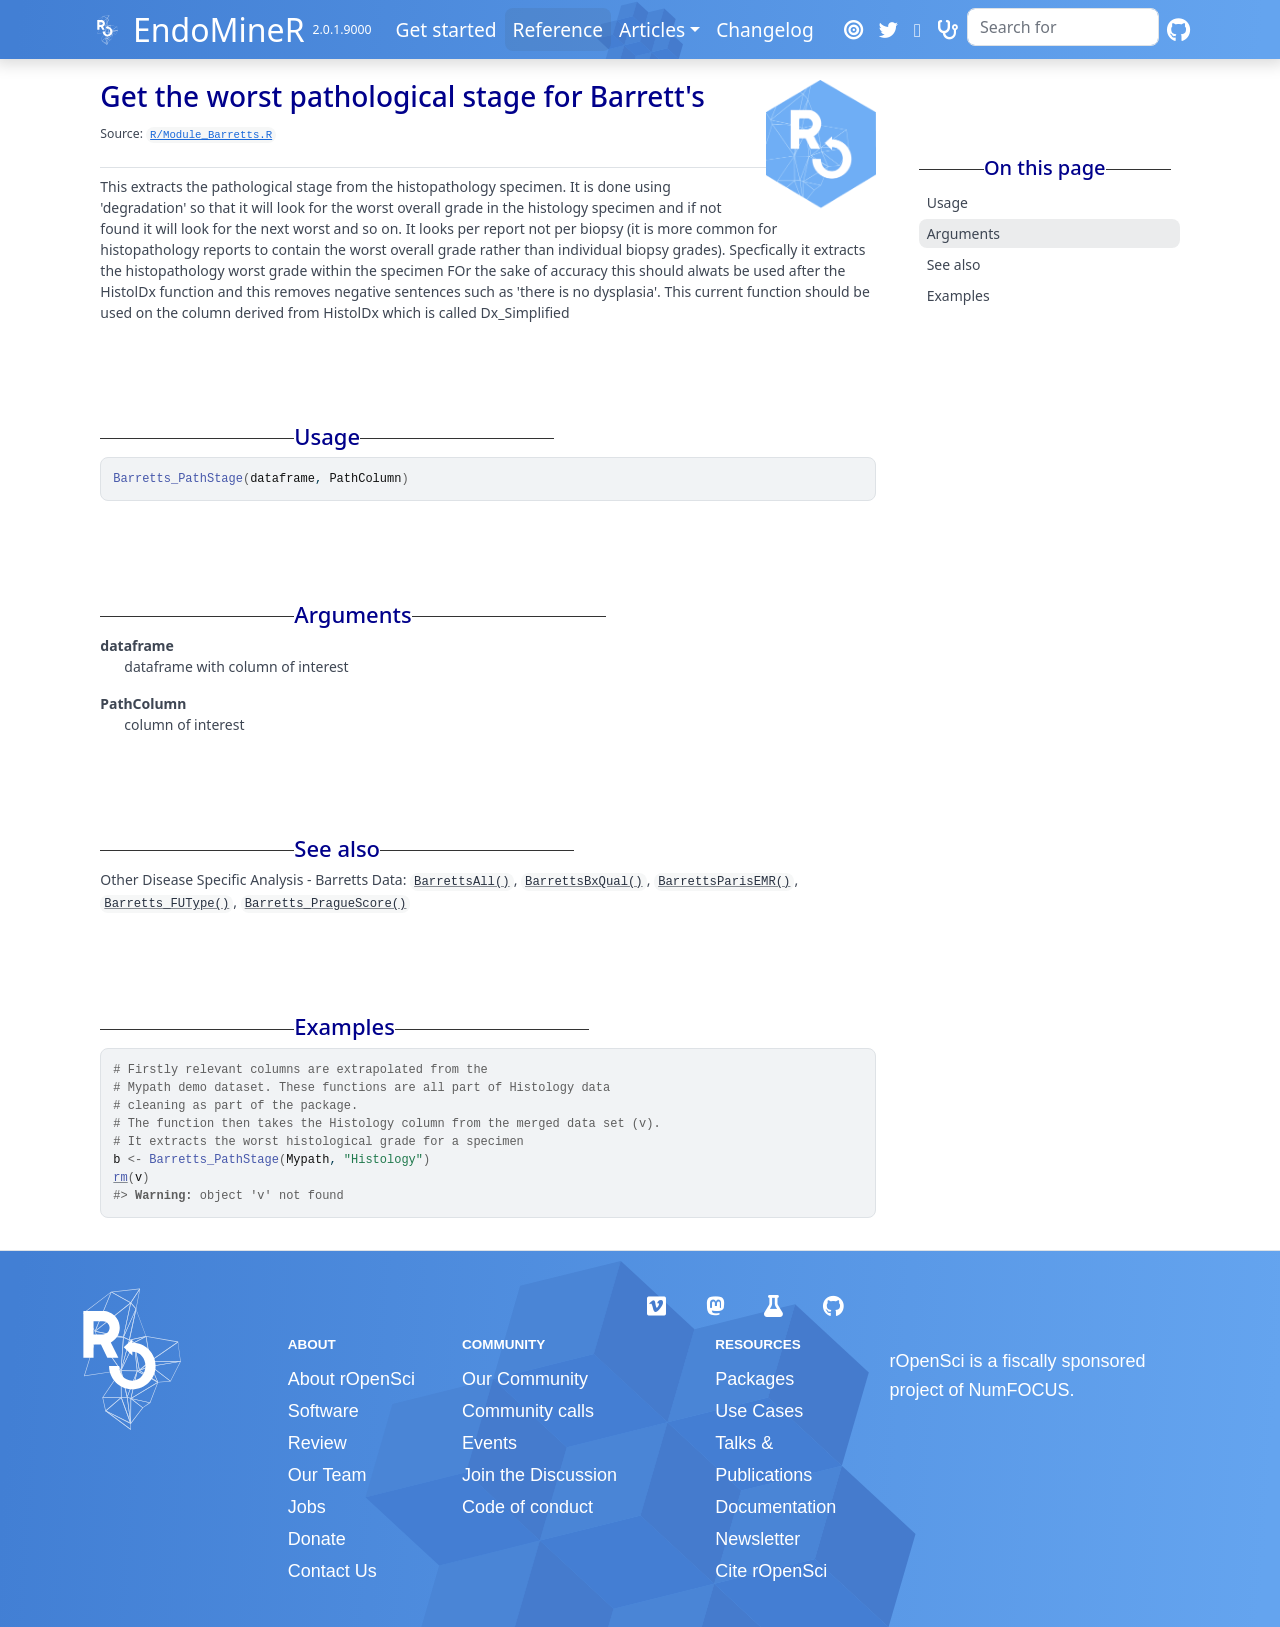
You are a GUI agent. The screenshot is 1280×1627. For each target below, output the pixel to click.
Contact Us (332, 1571)
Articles (652, 29)
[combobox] (1063, 27)
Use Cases (759, 1411)
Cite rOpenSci (771, 1571)
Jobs (307, 1507)
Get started (445, 29)
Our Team (327, 1475)
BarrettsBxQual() (584, 882)
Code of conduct (527, 1507)
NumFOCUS (1019, 1390)
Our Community (525, 1379)
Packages (754, 1379)
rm (120, 1178)
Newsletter (757, 1539)
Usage (947, 202)
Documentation (775, 1507)
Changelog (765, 29)
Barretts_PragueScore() (326, 904)
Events (489, 1443)
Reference (558, 29)
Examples (958, 295)
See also (954, 264)
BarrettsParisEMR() (724, 882)
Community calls (528, 1411)
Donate (317, 1539)
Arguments (963, 233)
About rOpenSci (351, 1379)
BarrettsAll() (462, 882)
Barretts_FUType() (166, 904)
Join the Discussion (539, 1475)
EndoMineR (219, 29)
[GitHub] (1178, 29)
